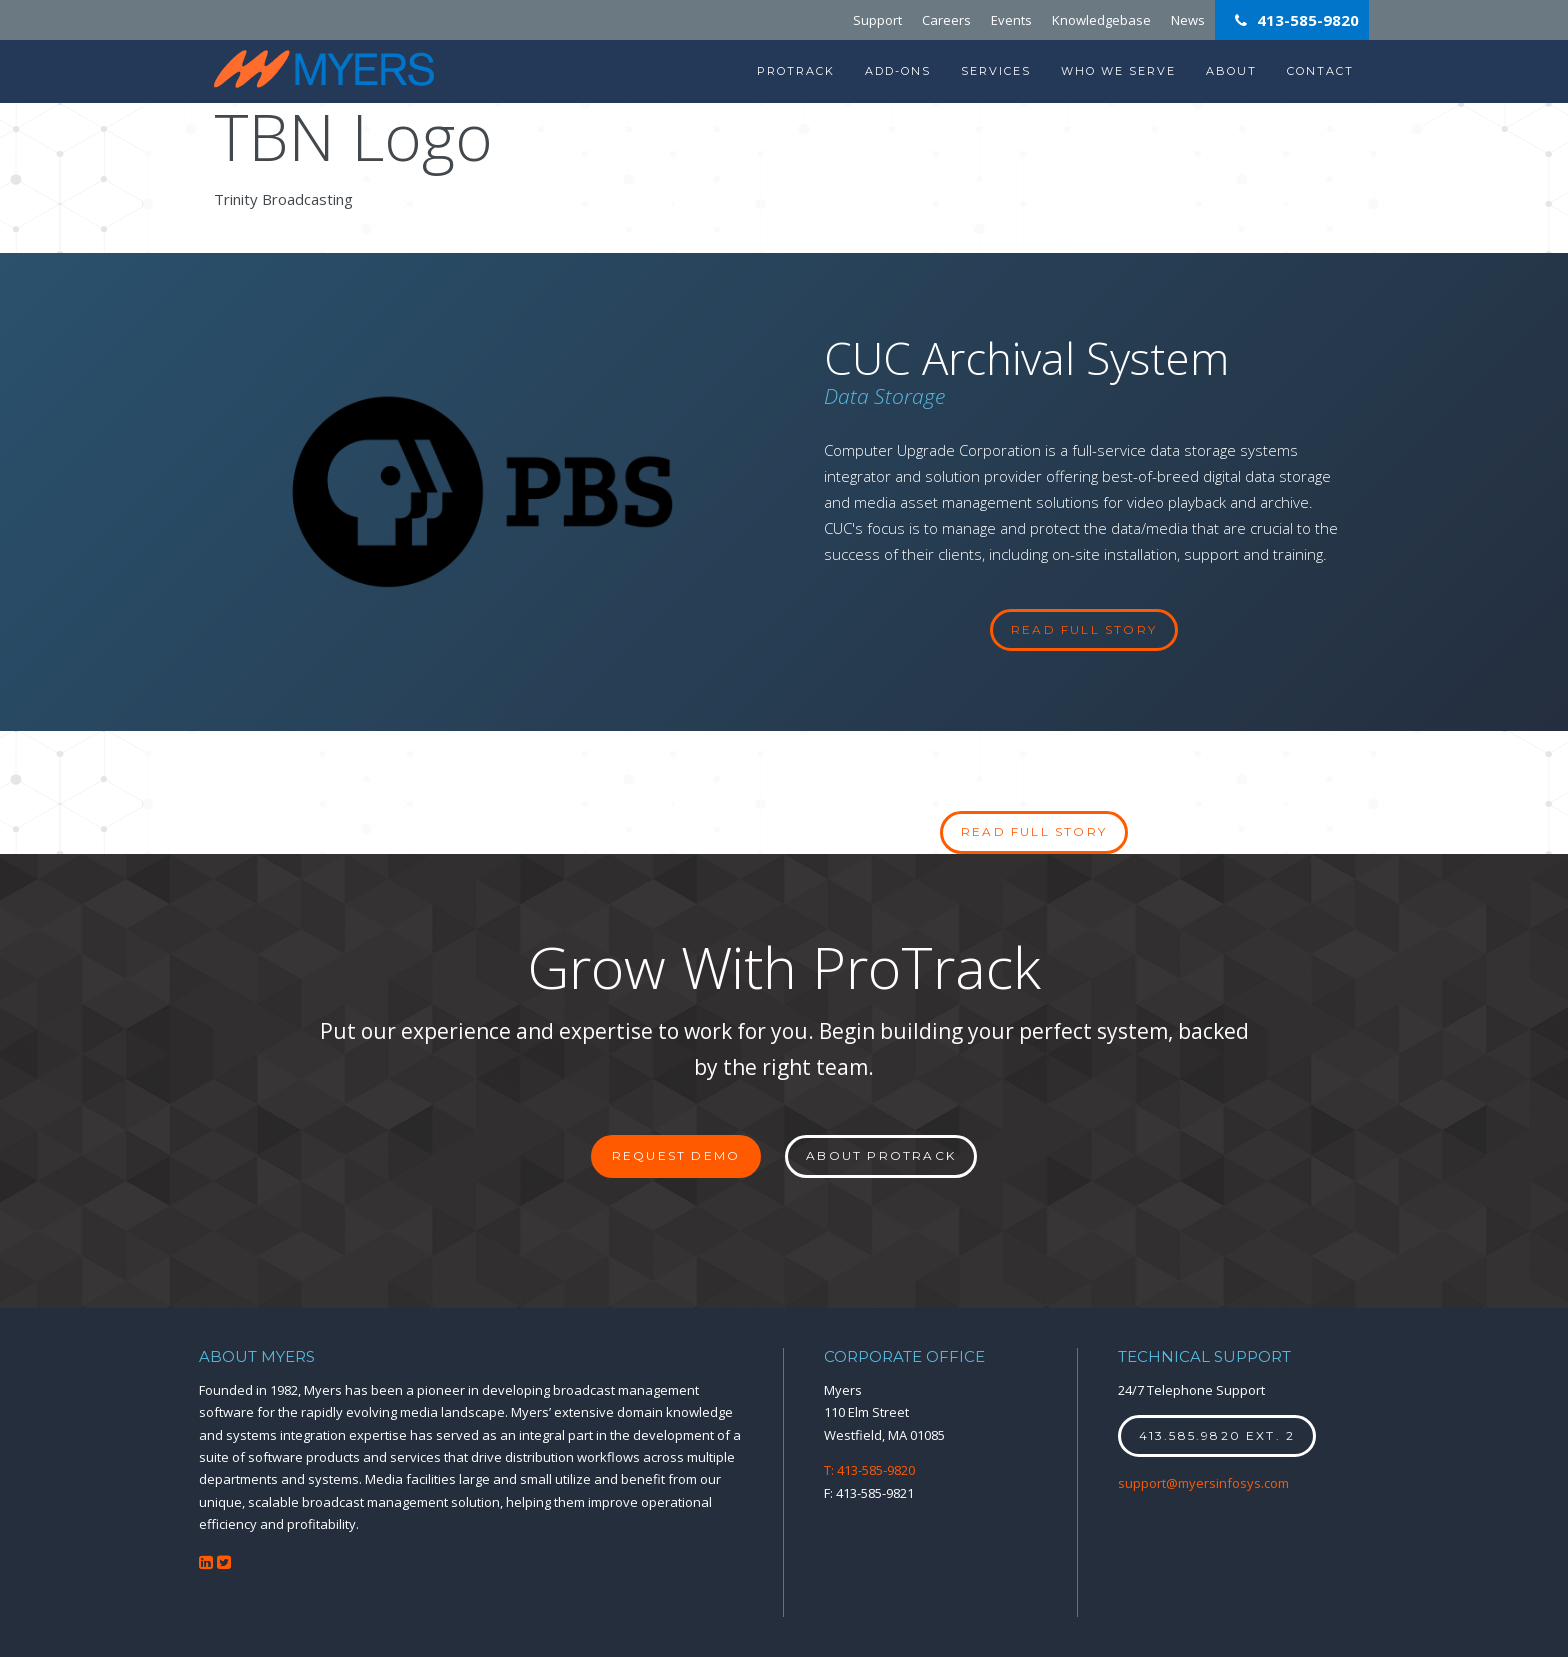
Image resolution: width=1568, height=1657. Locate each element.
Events (1011, 20)
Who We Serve (1118, 71)
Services (996, 71)
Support (877, 20)
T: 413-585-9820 (869, 1470)
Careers (946, 20)
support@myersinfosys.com (1203, 1483)
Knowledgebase (1101, 20)
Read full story (1034, 831)
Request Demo (676, 1155)
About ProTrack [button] (881, 1155)
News (1188, 20)
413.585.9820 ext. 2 (1217, 1435)
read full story (1084, 629)
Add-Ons (898, 71)
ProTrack (796, 71)
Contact (1320, 71)
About (1231, 71)
